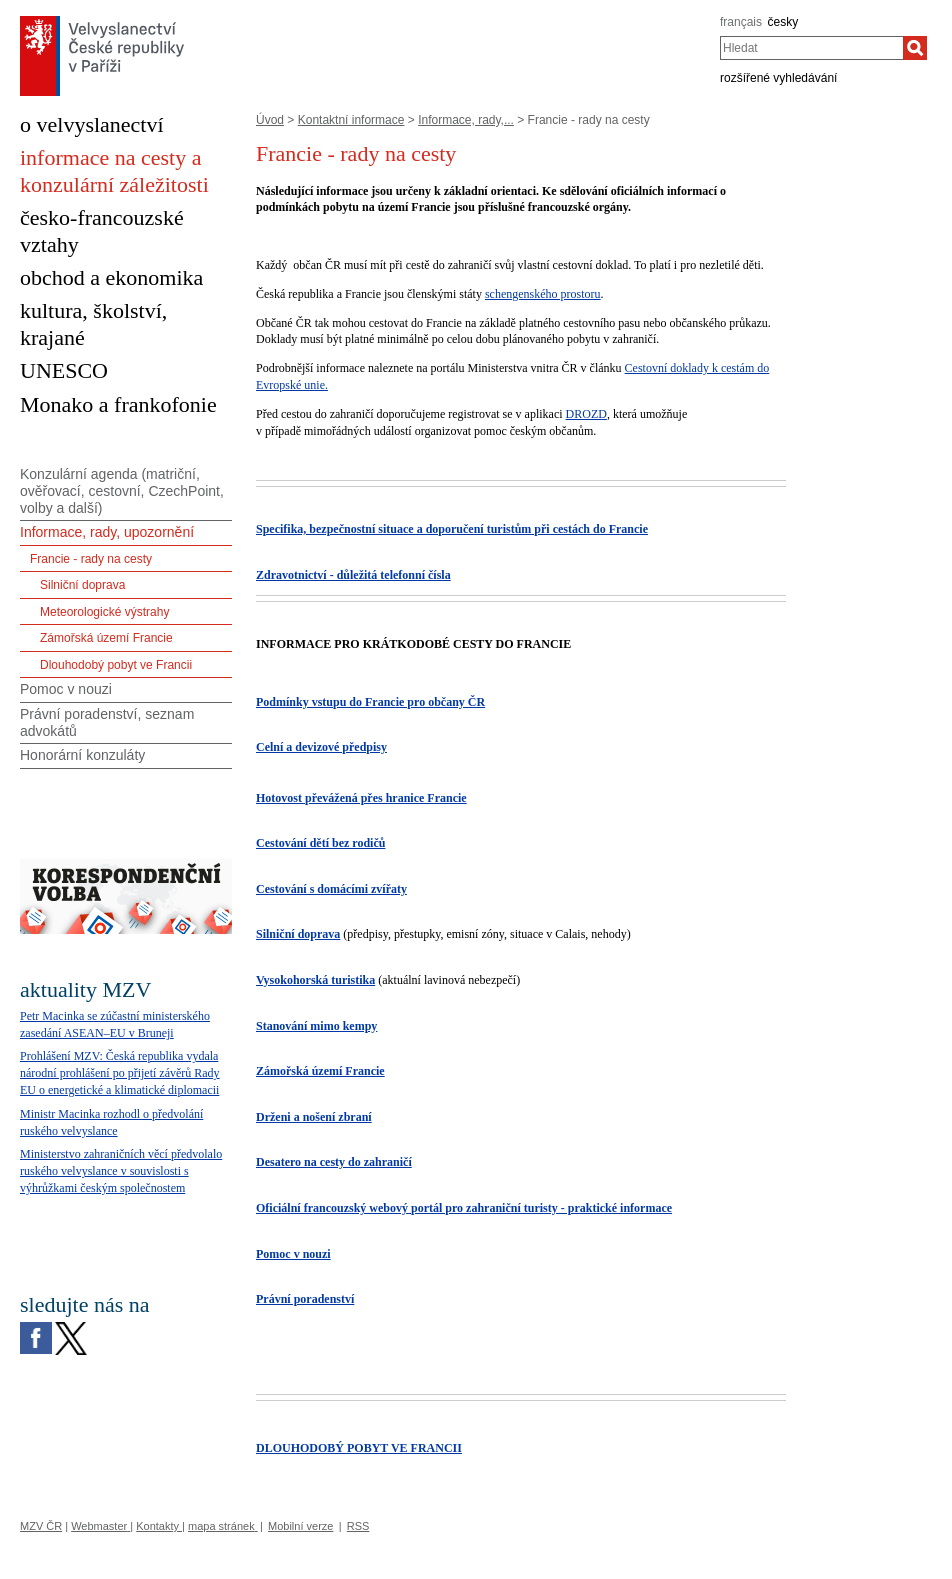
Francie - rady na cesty (91, 559)
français (741, 22)
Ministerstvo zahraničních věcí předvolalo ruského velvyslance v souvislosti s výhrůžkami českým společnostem (121, 1171)
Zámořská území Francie (106, 638)
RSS (358, 1526)
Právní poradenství (305, 1299)
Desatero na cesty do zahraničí (334, 1162)
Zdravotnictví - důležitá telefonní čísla (353, 575)
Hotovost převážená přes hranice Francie (361, 798)
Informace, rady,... (466, 120)
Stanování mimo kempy (316, 1026)
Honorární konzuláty (82, 755)
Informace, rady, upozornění (107, 532)
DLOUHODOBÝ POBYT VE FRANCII (359, 1448)
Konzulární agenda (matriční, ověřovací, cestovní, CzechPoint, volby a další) (122, 491)
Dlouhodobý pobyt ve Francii (116, 665)
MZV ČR (41, 1526)
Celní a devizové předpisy (321, 747)
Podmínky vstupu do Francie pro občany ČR (370, 702)
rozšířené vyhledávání (778, 78)
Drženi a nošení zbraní (314, 1117)
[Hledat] (915, 48)
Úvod (270, 120)
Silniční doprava (298, 934)
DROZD (586, 414)
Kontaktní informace (351, 120)
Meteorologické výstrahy (104, 612)
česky (783, 22)
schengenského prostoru (543, 294)
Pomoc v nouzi (293, 1254)
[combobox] (811, 48)
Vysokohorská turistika (315, 980)
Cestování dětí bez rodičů (320, 843)
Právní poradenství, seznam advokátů (107, 722)
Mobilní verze (300, 1526)
